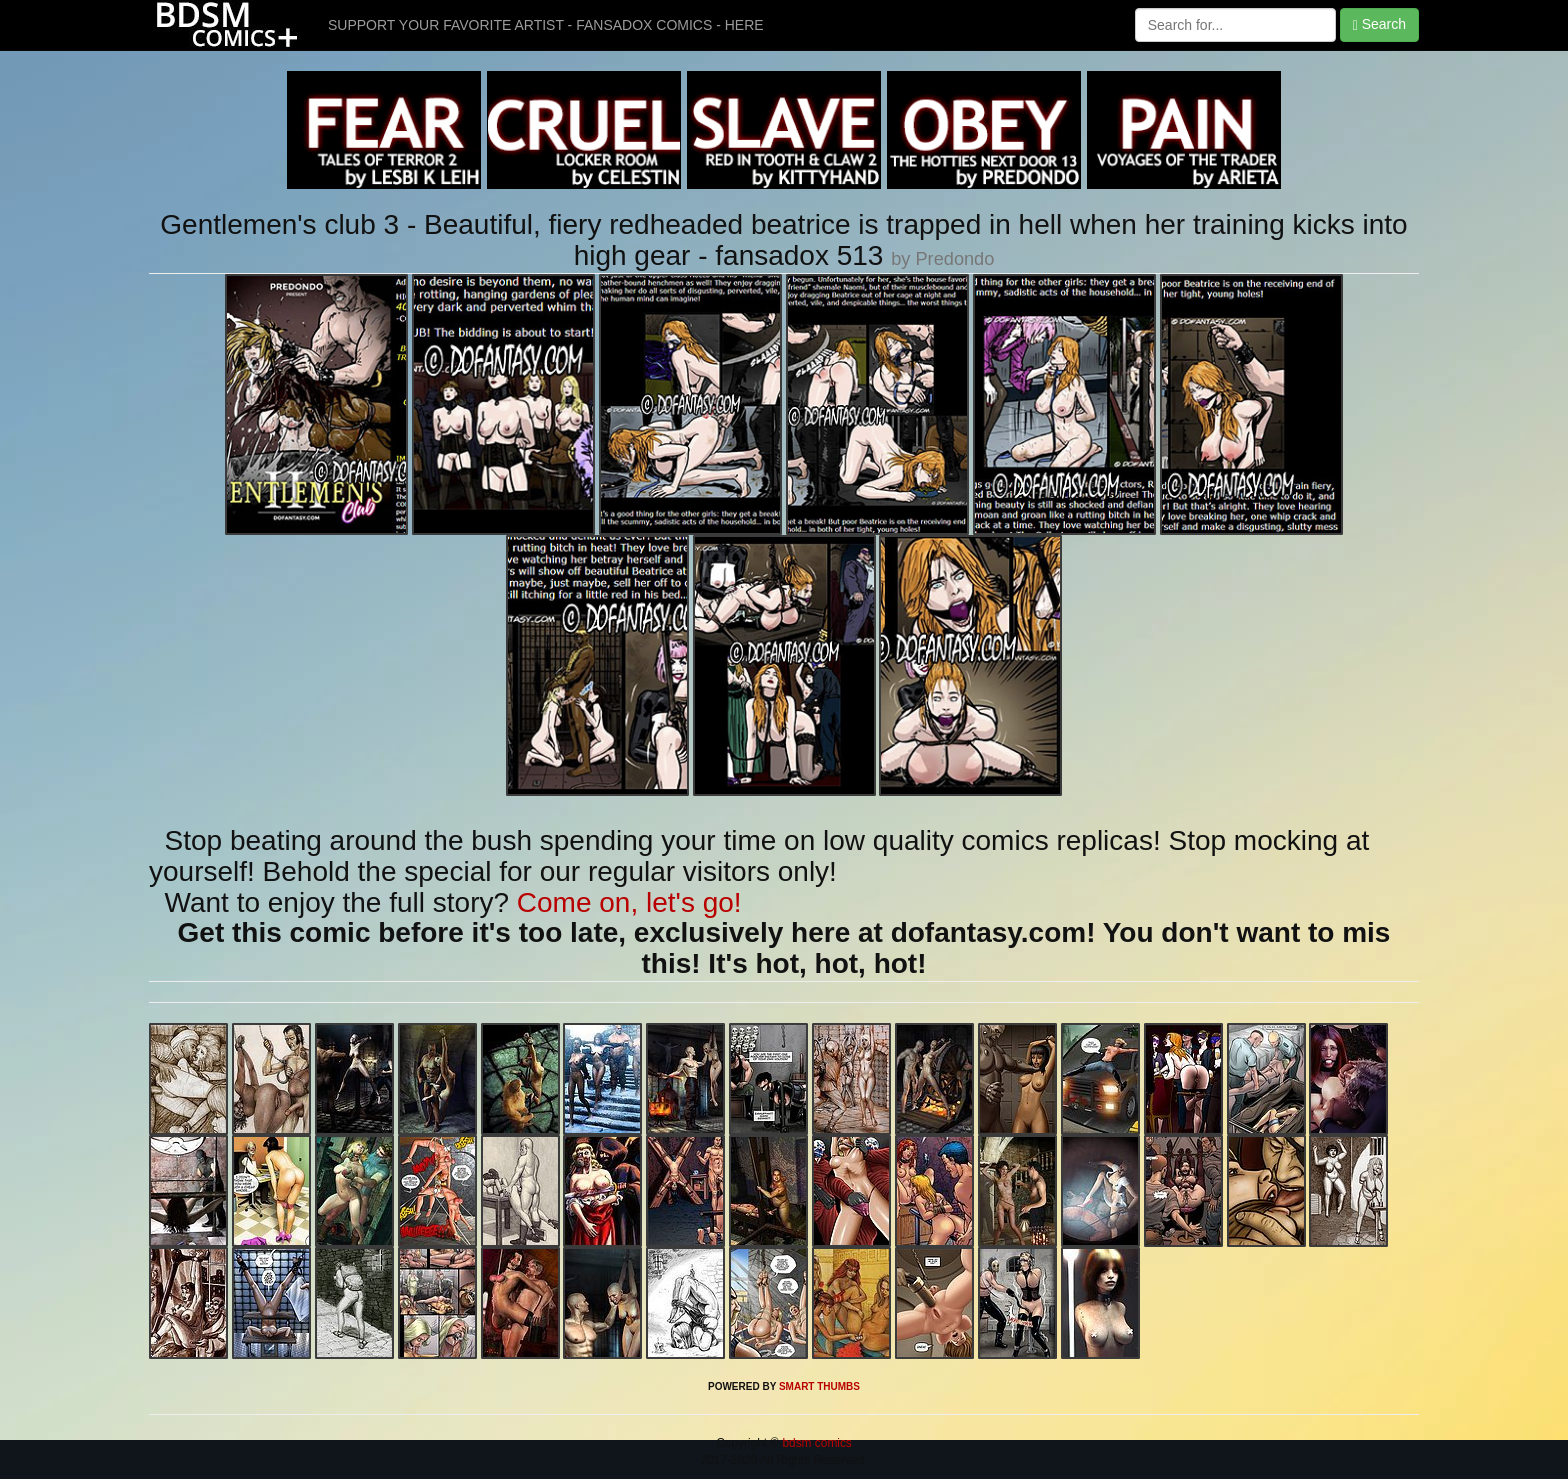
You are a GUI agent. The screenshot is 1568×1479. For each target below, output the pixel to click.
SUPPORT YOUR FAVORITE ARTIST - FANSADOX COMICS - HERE (546, 25)
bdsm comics (815, 1443)
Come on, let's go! (629, 902)
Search (1379, 24)
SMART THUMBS (819, 1386)
